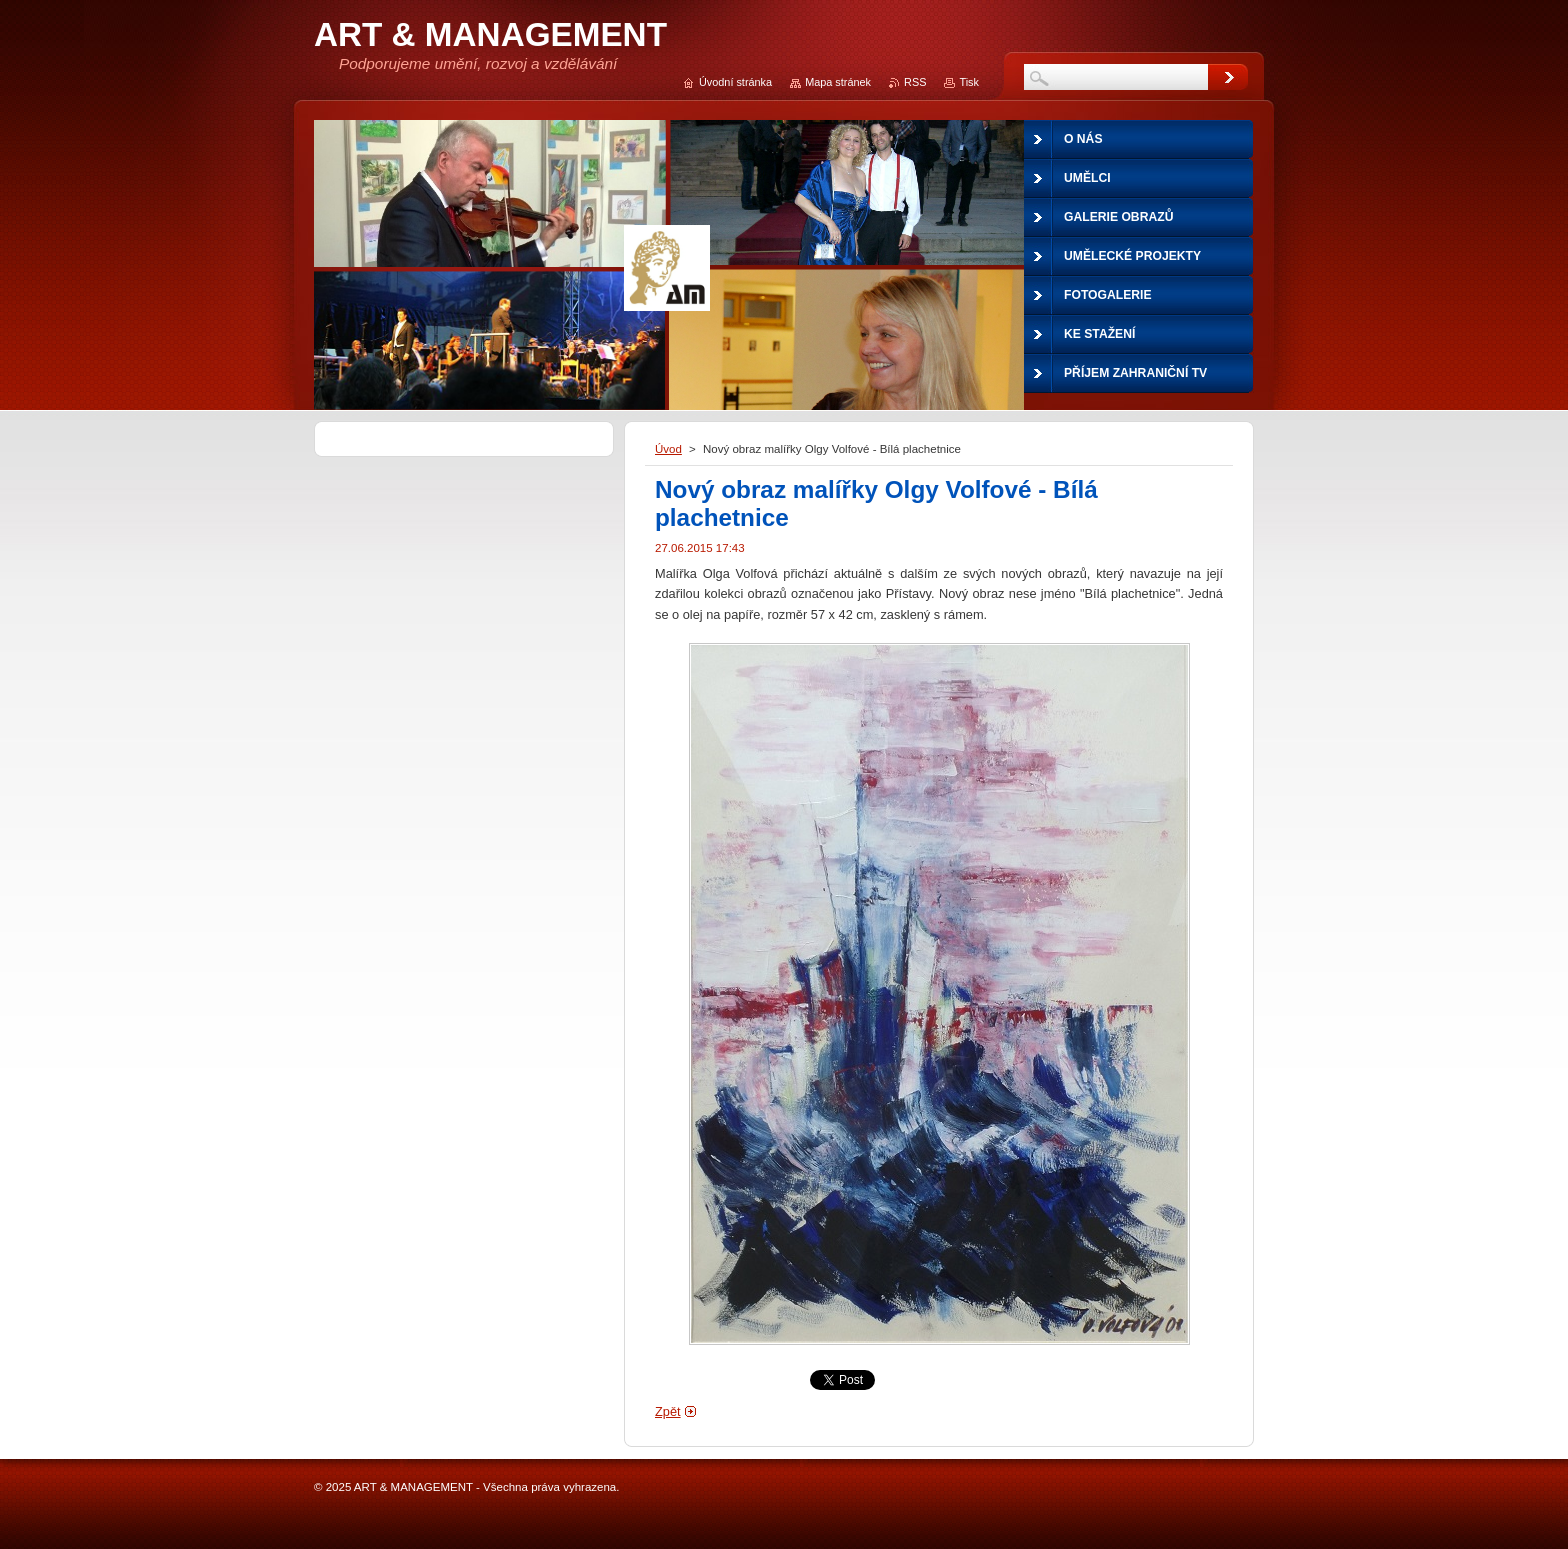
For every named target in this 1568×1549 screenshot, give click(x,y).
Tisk (969, 82)
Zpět (668, 1411)
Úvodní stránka (735, 82)
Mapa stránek (838, 82)
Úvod (668, 449)
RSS (915, 82)
